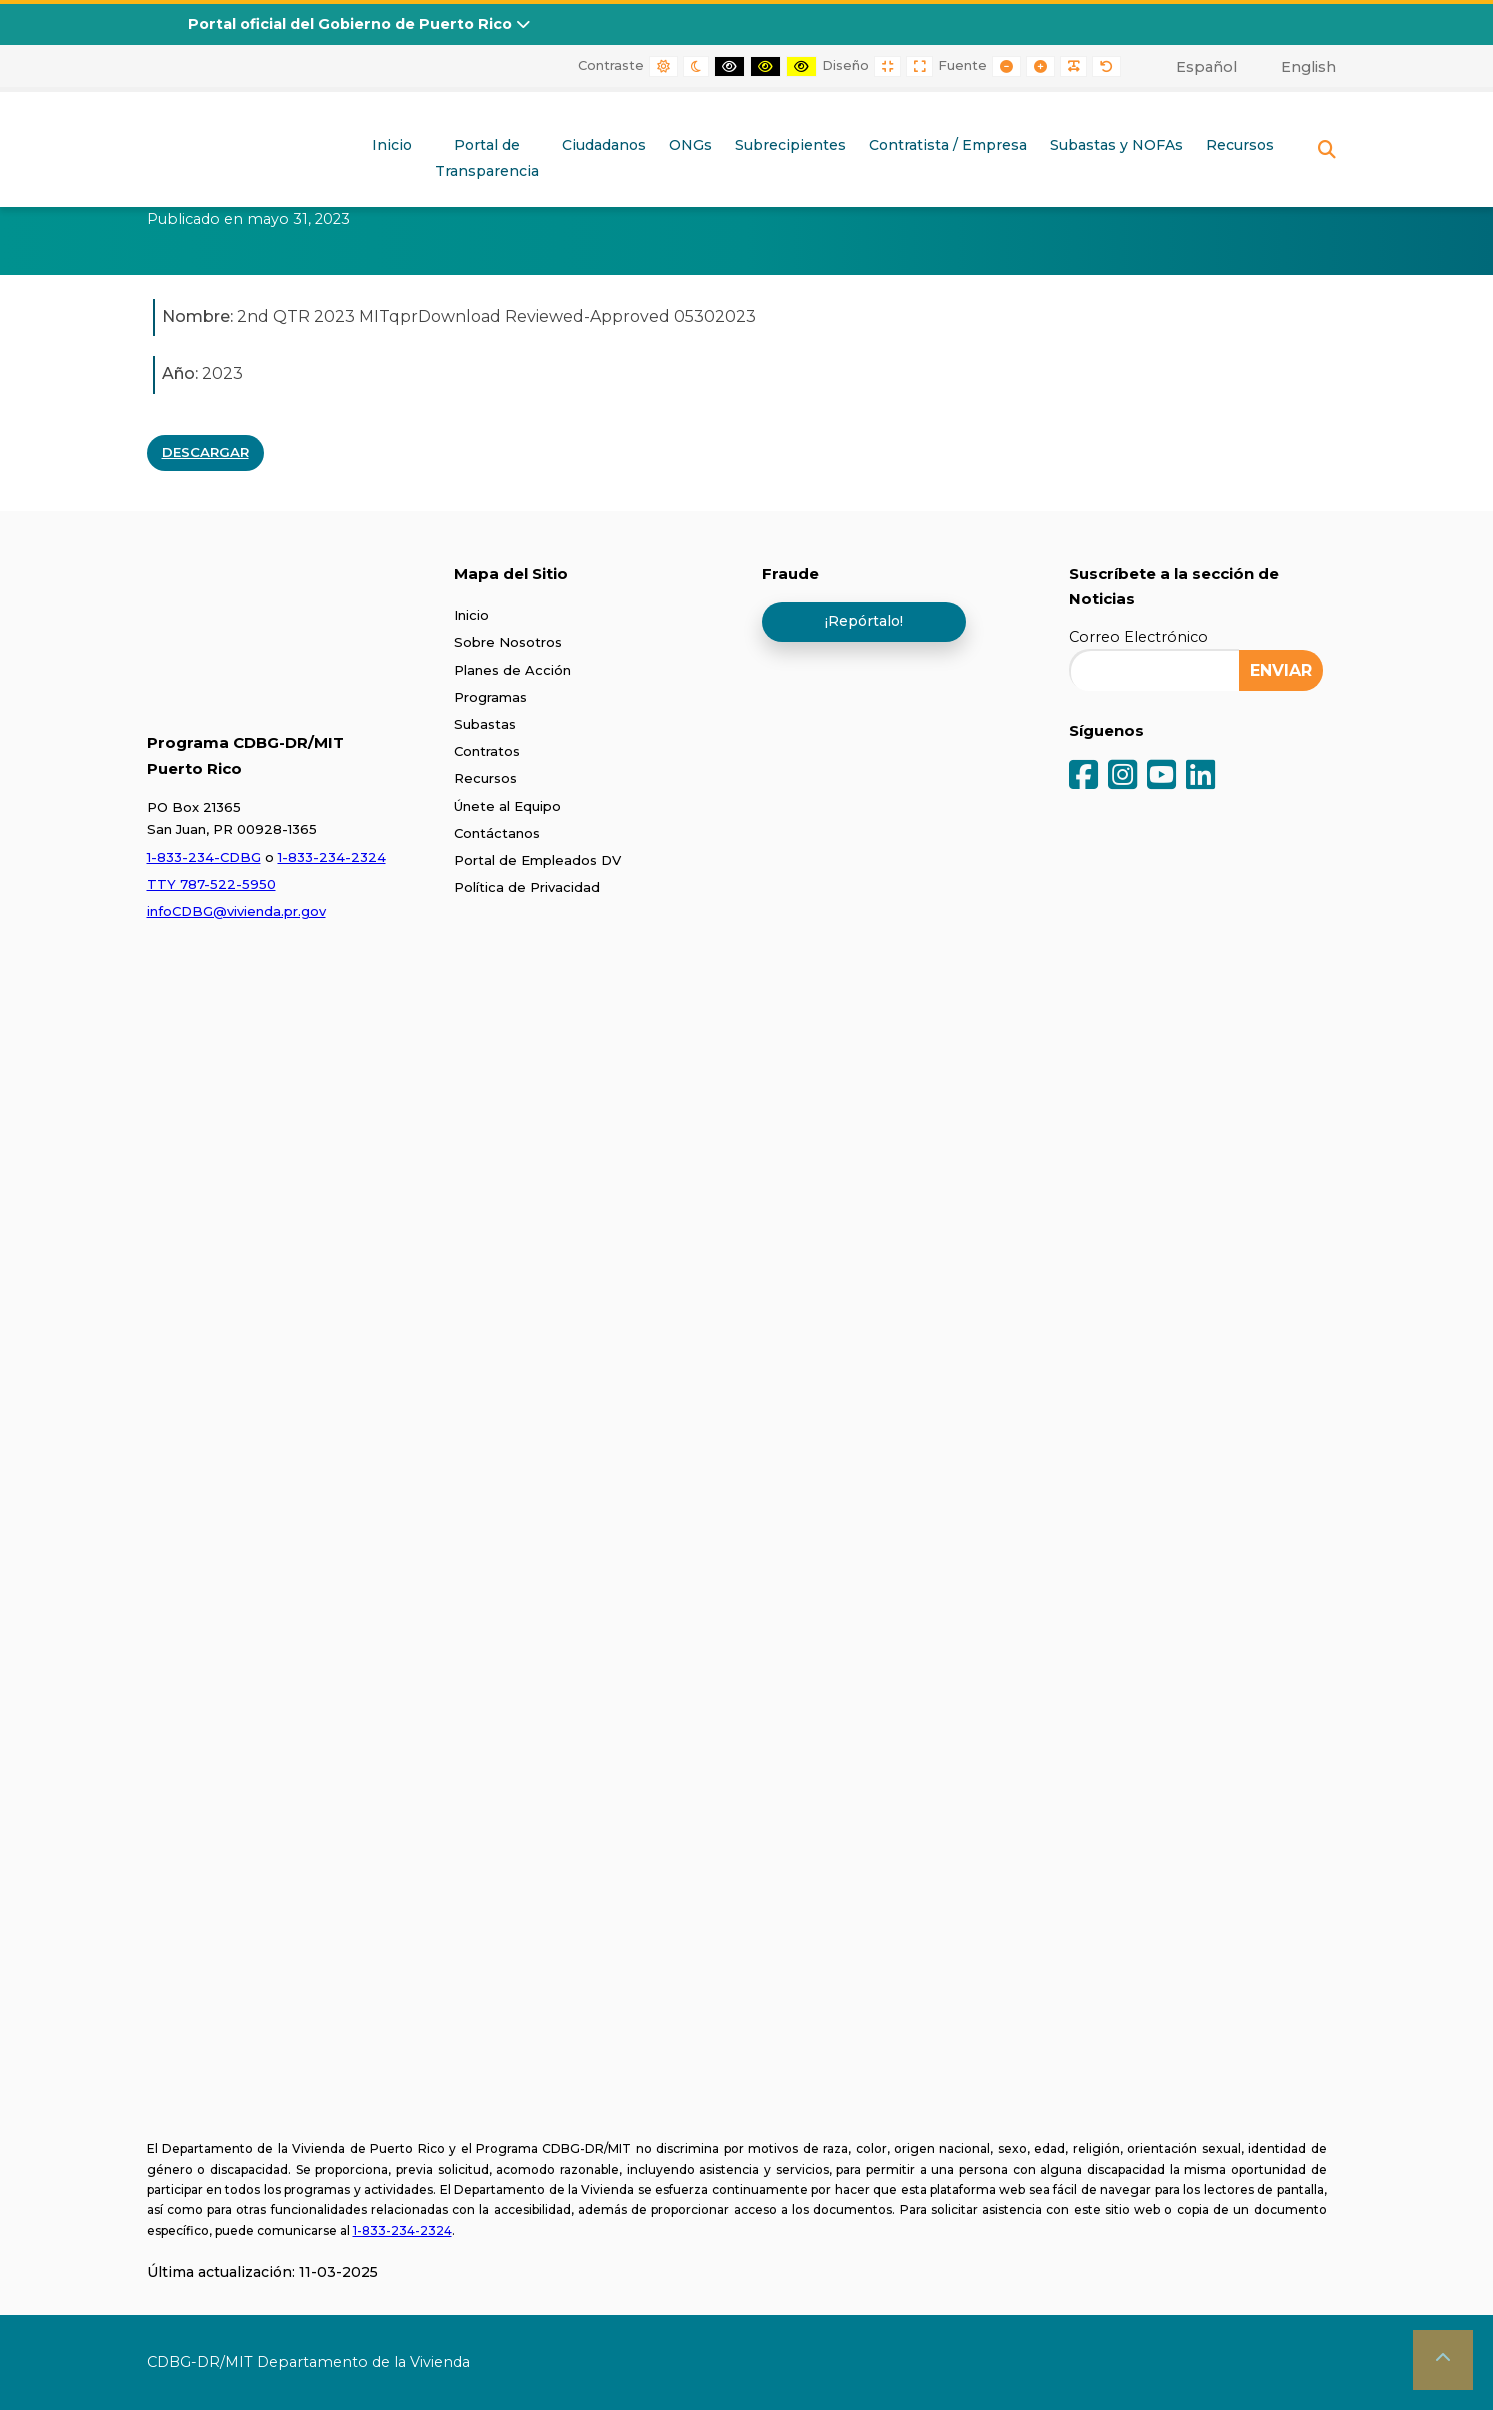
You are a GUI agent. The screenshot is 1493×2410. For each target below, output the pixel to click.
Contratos (487, 751)
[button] (1443, 2360)
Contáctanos (497, 833)
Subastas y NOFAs (1116, 145)
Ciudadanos (604, 145)
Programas (490, 697)
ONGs (690, 145)
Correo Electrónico (1138, 637)
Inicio (392, 145)
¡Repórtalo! (864, 621)
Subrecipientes (790, 145)
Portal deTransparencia (487, 158)
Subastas (485, 724)
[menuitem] (1194, 67)
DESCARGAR (205, 452)
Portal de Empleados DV (537, 860)
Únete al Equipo (507, 806)
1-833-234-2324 (332, 857)
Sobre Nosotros (508, 642)
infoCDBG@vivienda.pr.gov (236, 911)
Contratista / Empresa (948, 145)
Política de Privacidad (527, 887)
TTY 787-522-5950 (211, 884)
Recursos (1240, 145)
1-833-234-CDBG (204, 857)
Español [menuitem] (1206, 67)
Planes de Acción (512, 670)
